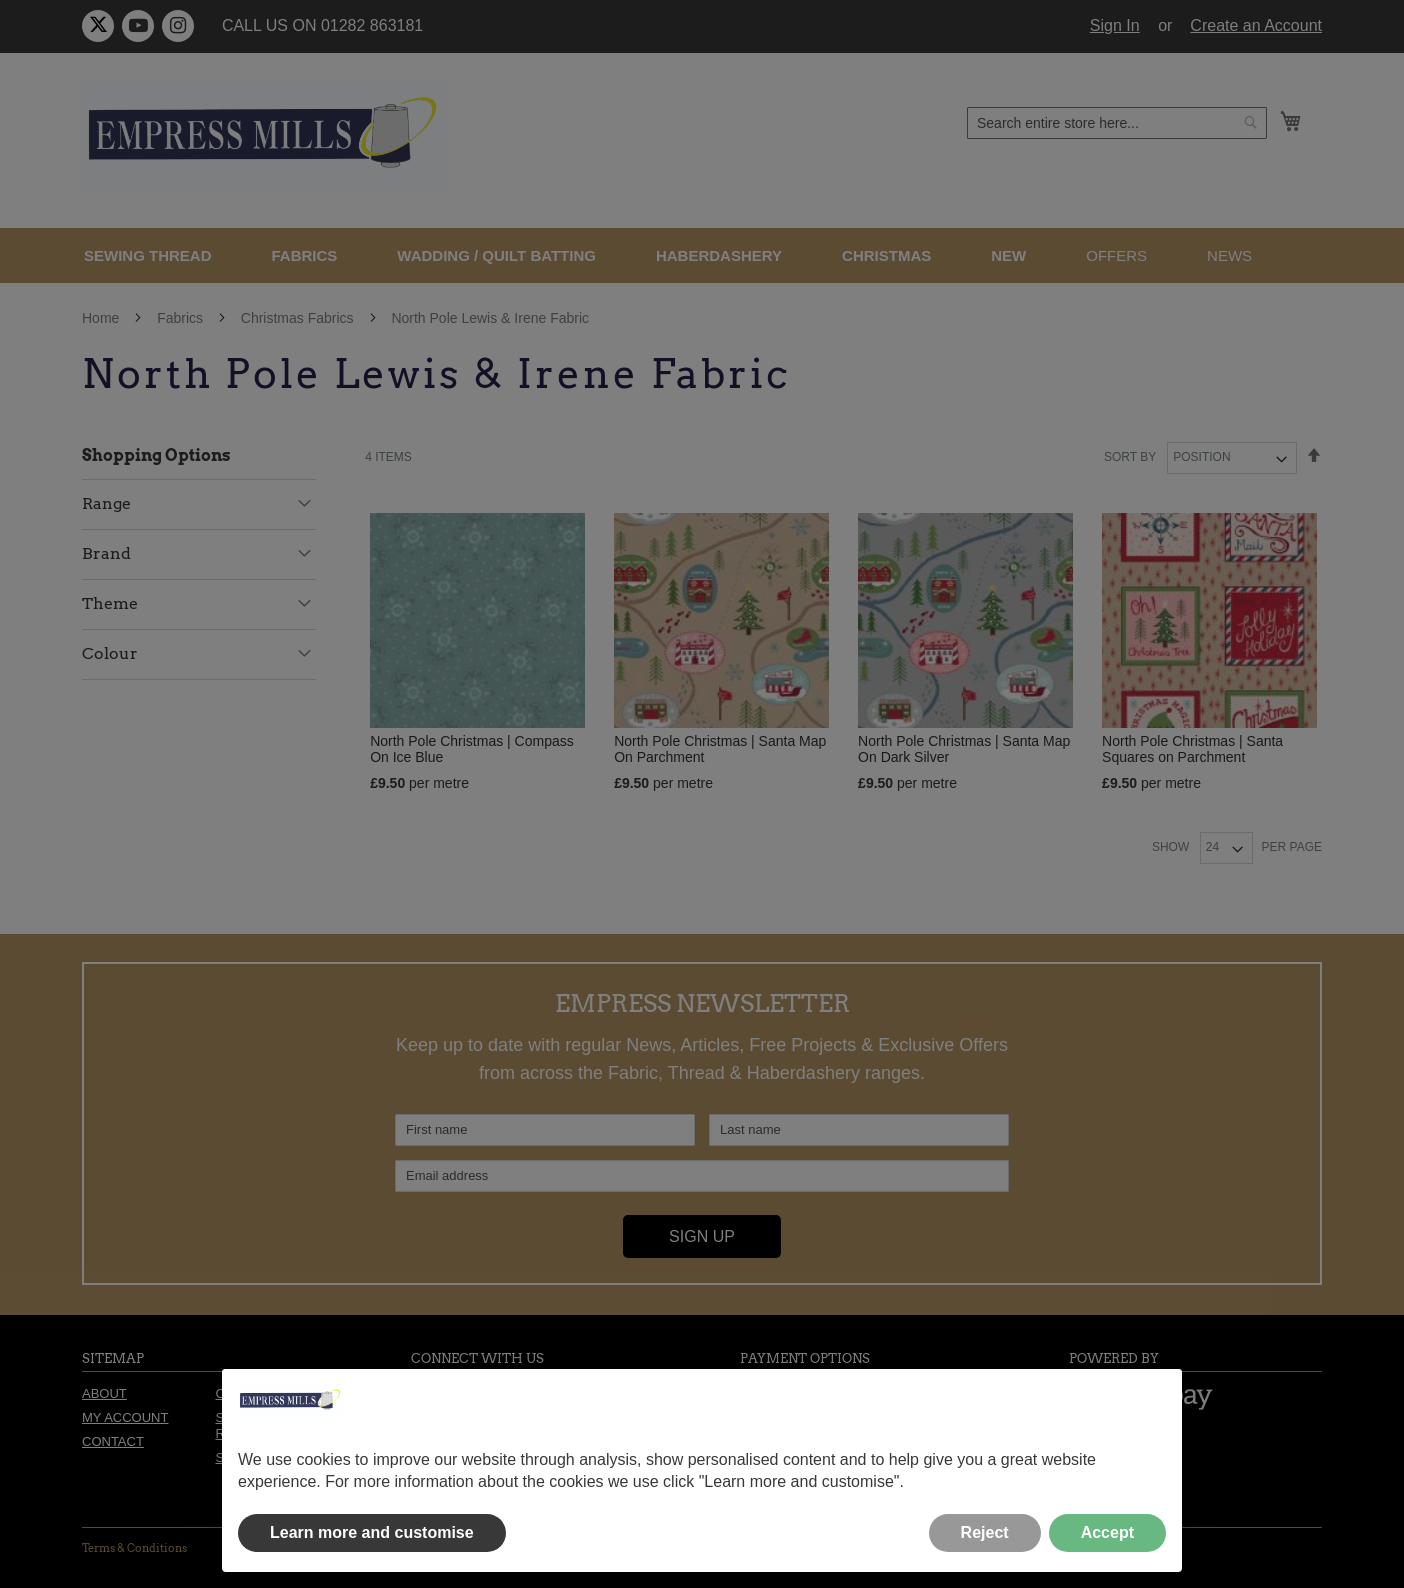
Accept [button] (1107, 1532)
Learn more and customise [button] (372, 1532)
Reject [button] (985, 1532)
